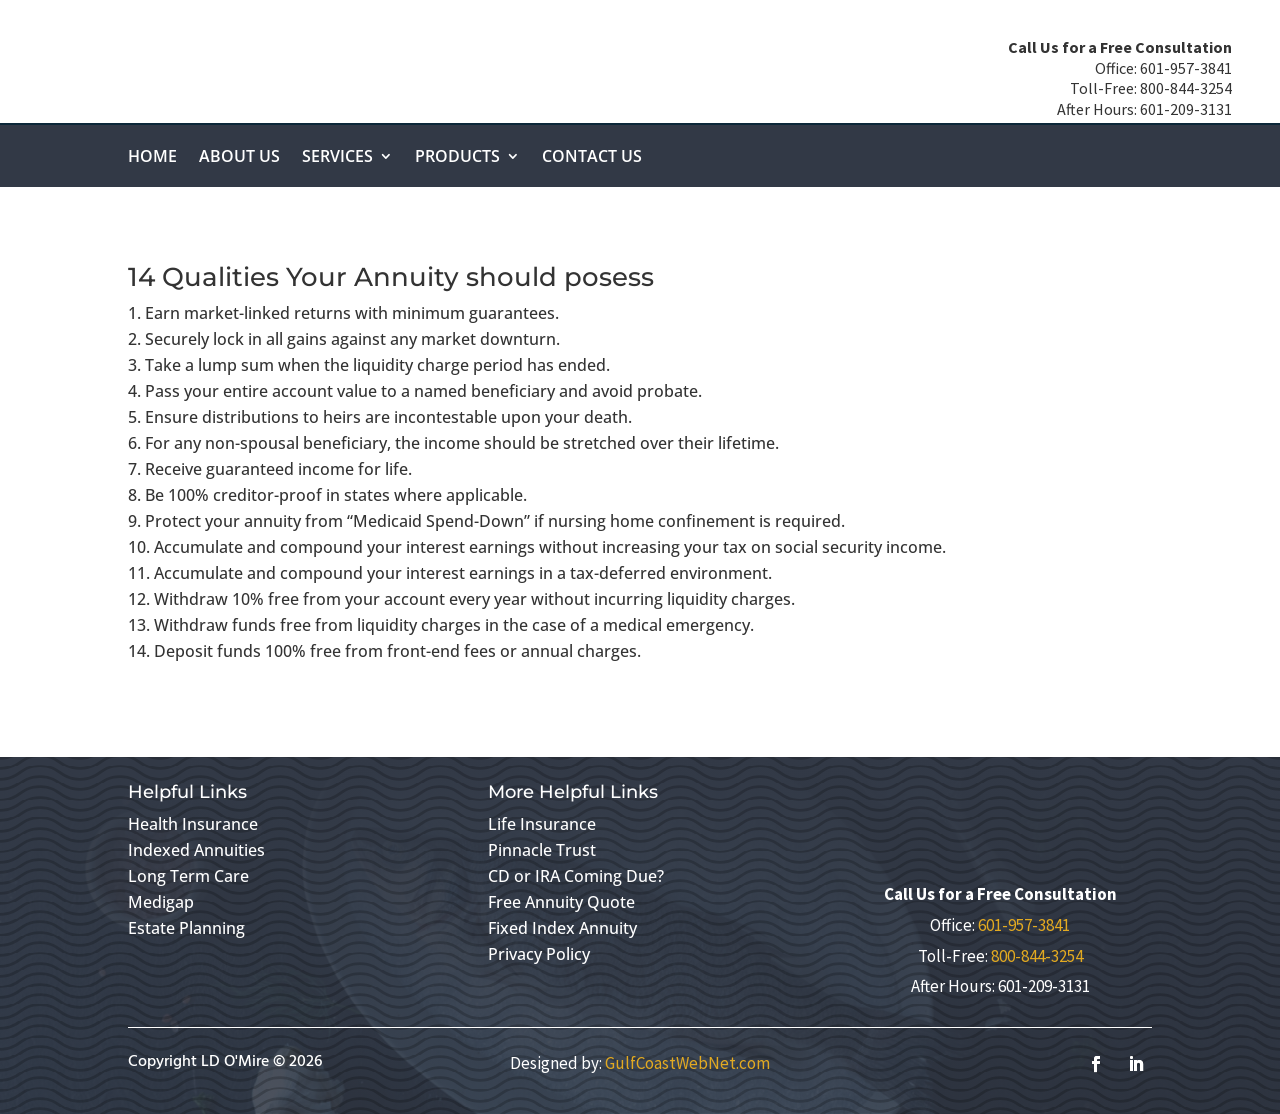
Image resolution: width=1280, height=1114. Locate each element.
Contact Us (592, 158)
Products (457, 158)
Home (152, 158)
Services (337, 158)
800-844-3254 (1037, 956)
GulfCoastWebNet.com (687, 1063)
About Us (239, 158)
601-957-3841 (1024, 925)
